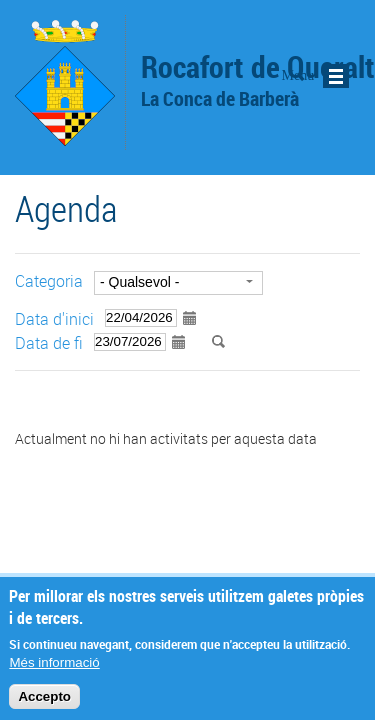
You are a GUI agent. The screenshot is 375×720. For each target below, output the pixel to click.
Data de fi (49, 343)
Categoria (49, 281)
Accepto (44, 703)
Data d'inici (54, 319)
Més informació (54, 669)
